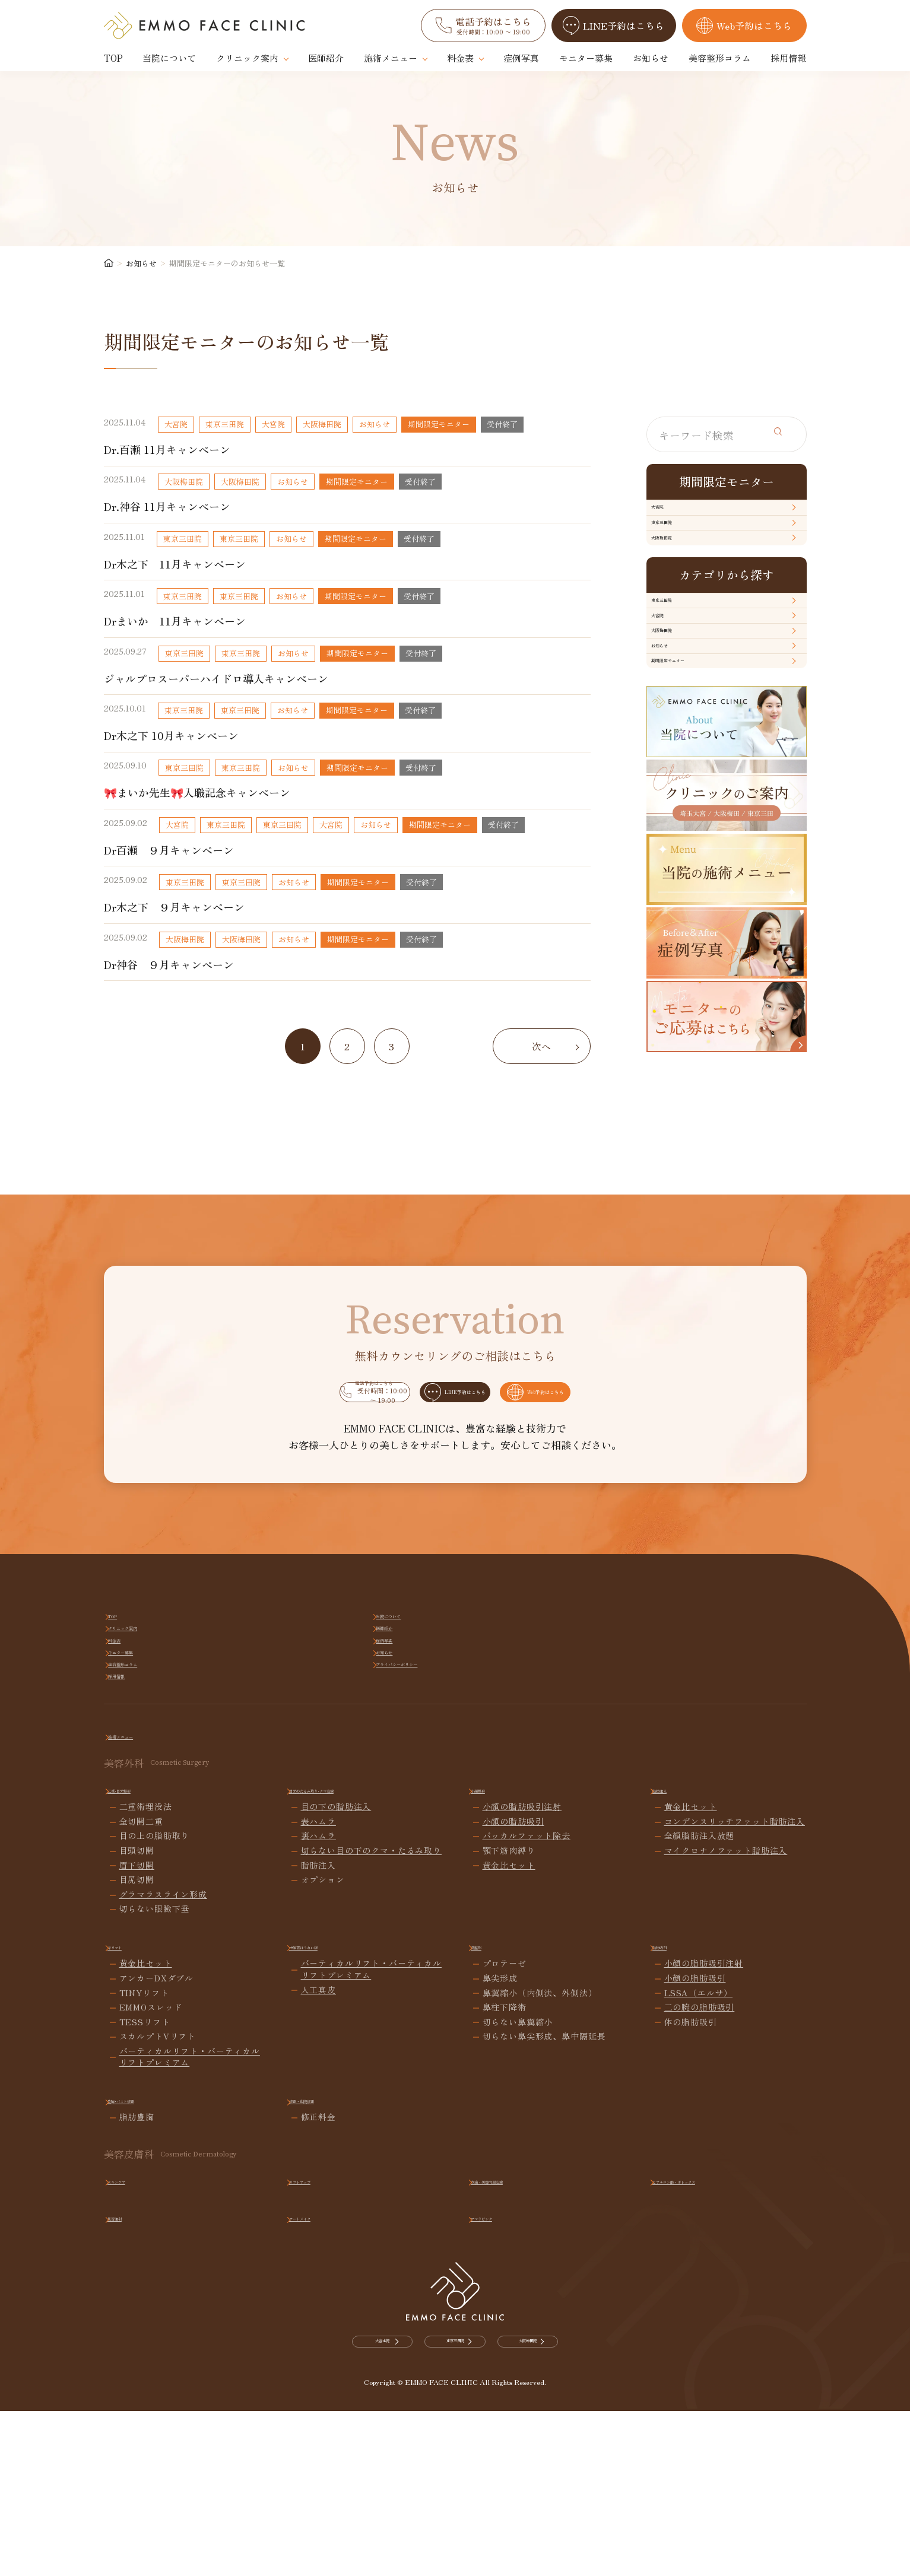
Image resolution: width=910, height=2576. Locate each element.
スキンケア (135, 2374)
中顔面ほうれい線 (330, 2139)
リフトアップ (321, 2374)
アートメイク (321, 2411)
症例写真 (521, 58)
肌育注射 (130, 2411)
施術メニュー (390, 58)
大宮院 (672, 517)
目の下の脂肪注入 (336, 2000)
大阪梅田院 (682, 589)
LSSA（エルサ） (698, 2186)
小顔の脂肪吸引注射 (522, 2000)
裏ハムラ (318, 2029)
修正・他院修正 (325, 2293)
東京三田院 (682, 553)
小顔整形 (494, 1983)
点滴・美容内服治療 (516, 2374)
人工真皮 (318, 2183)
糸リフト (130, 2139)
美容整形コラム (720, 58)
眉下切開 (136, 2058)
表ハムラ (318, 2015)
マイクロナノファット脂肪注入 (726, 2044)
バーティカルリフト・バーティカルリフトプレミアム (189, 2251)
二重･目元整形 (142, 1983)
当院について (169, 58)
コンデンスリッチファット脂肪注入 (734, 2015)
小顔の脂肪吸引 (513, 2015)
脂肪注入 (675, 1983)
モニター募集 (586, 58)
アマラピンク (502, 2411)
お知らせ (650, 58)
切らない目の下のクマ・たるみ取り (371, 2044)
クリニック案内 (247, 58)
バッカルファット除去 (526, 2029)
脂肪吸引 (675, 2139)
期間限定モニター (696, 814)
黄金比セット (509, 2058)
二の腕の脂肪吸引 (699, 2201)
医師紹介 (326, 58)
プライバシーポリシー (734, 1845)
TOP (113, 58)
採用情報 (788, 58)
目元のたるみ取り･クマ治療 (350, 1983)
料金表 (460, 58)
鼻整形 (489, 2139)
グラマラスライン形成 (163, 2088)
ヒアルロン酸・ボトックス (711, 2374)
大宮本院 (301, 2543)
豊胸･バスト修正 (146, 2293)
